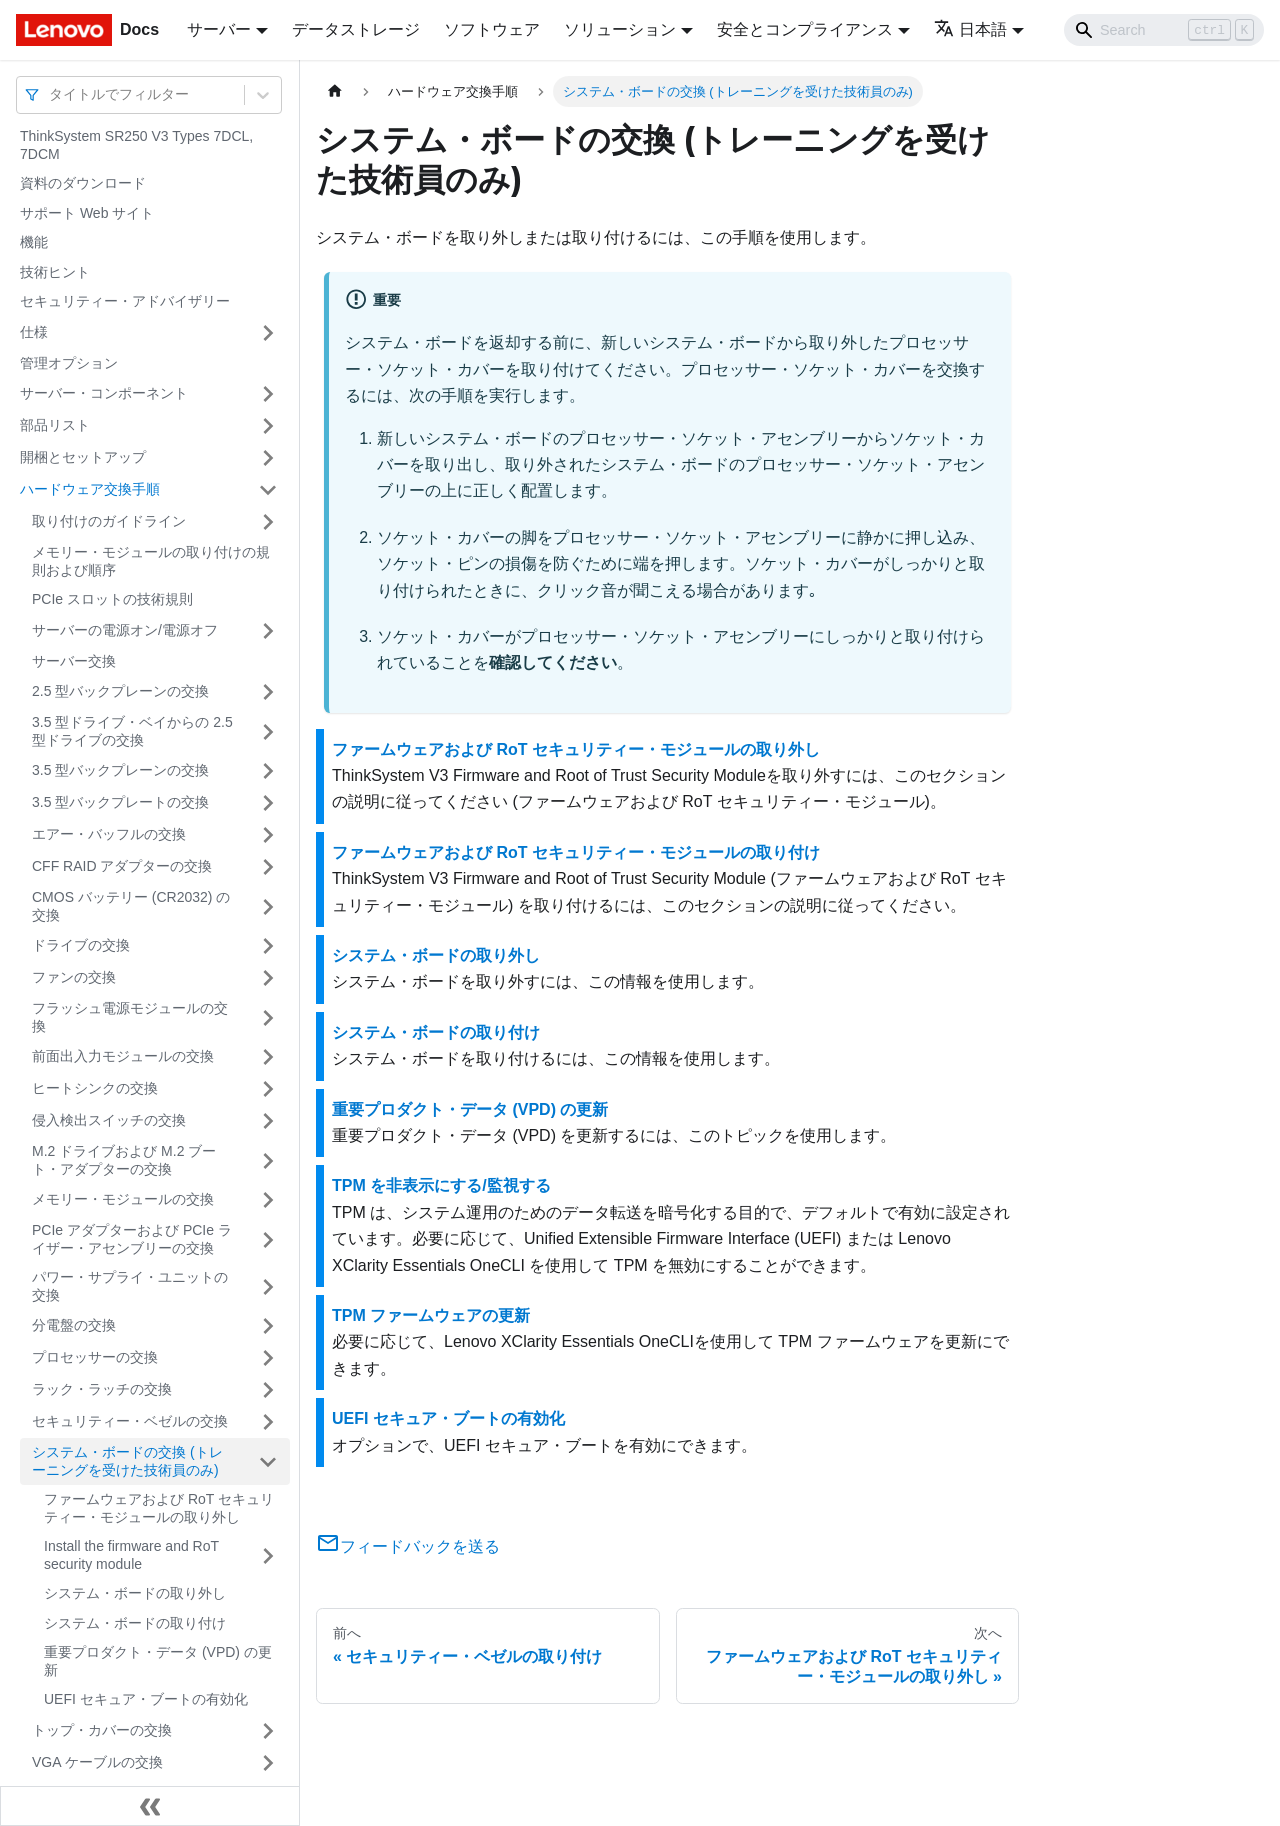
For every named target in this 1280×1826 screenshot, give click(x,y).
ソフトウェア (492, 29)
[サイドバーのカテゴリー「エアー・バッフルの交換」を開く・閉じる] (268, 835)
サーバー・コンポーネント (104, 393)
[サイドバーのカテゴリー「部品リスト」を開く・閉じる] (268, 426)
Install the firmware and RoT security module (131, 1555)
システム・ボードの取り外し (135, 1593)
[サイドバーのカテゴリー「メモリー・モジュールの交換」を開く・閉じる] (268, 1200)
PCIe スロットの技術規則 (112, 599)
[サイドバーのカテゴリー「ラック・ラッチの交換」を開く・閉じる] (268, 1390)
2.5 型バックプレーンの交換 (120, 691)
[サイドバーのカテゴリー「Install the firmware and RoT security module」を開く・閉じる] (268, 1555)
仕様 (34, 332)
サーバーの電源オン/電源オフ (125, 630)
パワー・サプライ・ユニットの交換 (130, 1286)
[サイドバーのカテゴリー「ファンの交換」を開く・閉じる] (268, 978)
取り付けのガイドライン (109, 521)
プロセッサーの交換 (95, 1357)
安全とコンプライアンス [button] (805, 29)
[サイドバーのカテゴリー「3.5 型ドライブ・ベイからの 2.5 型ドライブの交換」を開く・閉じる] (268, 731)
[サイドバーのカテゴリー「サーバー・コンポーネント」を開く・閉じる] (268, 394)
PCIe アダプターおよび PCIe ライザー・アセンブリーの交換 (132, 1239)
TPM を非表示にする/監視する (441, 1185)
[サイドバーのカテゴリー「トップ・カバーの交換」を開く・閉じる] (268, 1731)
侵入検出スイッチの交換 (109, 1120)
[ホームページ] (335, 91)
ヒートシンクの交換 (95, 1088)
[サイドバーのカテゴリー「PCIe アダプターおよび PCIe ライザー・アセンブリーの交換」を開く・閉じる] (268, 1239)
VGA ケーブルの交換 (97, 1762)
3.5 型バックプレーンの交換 (120, 770)
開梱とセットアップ (83, 457)
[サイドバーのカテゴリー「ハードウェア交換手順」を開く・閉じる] (268, 490)
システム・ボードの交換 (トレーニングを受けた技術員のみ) (127, 1461)
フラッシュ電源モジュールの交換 (130, 1017)
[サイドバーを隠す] (150, 1806)
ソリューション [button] (620, 29)
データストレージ (356, 29)
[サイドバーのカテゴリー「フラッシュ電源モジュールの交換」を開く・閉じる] (268, 1017)
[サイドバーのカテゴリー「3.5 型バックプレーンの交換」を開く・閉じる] (268, 771)
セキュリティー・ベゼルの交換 (130, 1421)
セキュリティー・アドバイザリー (125, 301)
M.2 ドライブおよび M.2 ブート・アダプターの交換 (124, 1160)
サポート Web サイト (87, 213)
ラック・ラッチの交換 (102, 1389)
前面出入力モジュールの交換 (123, 1056)
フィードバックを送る (408, 1546)
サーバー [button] (219, 29)
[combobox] (51, 94)
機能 (34, 242)
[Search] (1164, 30)
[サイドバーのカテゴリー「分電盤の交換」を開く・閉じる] (268, 1326)
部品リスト (55, 425)
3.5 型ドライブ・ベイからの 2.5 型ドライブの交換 (132, 731)
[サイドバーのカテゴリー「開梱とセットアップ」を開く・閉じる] (268, 458)
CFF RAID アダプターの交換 (122, 866)
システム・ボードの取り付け (135, 1623)
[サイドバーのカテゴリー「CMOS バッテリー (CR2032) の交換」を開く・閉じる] (268, 906)
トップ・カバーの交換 (102, 1730)
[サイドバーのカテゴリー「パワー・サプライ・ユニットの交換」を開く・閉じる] (268, 1286)
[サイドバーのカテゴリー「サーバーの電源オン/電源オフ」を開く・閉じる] (268, 631)
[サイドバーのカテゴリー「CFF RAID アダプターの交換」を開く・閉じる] (268, 867)
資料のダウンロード (83, 183)
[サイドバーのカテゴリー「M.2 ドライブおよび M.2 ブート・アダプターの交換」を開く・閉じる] (268, 1160)
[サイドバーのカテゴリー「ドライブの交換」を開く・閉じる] (268, 946)
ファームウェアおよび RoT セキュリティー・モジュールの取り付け (576, 852)
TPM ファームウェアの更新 (431, 1315)
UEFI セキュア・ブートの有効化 (146, 1699)
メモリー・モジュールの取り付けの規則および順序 (151, 561)
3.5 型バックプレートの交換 (120, 802)
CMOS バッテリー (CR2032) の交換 (131, 906)
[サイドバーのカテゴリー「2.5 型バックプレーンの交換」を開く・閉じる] (268, 692)
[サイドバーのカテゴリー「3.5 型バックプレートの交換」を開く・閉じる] (268, 803)
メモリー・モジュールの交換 (123, 1199)
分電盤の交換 (74, 1325)
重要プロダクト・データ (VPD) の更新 (158, 1661)
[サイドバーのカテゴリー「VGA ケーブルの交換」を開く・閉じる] (268, 1763)
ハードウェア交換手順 (90, 489)
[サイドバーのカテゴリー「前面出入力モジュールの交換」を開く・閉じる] (268, 1057)
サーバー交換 (74, 661)
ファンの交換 (74, 977)
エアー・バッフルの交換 (109, 834)
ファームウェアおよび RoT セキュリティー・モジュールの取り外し (159, 1508)
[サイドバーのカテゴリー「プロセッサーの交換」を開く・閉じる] (268, 1358)
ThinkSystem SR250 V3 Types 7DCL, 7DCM (136, 145)
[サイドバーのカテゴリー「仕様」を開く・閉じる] (268, 333)
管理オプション (69, 363)
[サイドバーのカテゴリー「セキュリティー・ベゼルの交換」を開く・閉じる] (268, 1422)
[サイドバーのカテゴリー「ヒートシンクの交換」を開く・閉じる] (268, 1089)
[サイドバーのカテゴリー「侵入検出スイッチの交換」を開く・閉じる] (268, 1121)
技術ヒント (55, 272)
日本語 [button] (970, 29)
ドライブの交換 (81, 945)
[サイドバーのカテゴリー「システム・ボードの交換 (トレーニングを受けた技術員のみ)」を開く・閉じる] (268, 1461)
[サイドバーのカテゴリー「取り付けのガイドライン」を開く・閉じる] (268, 522)
